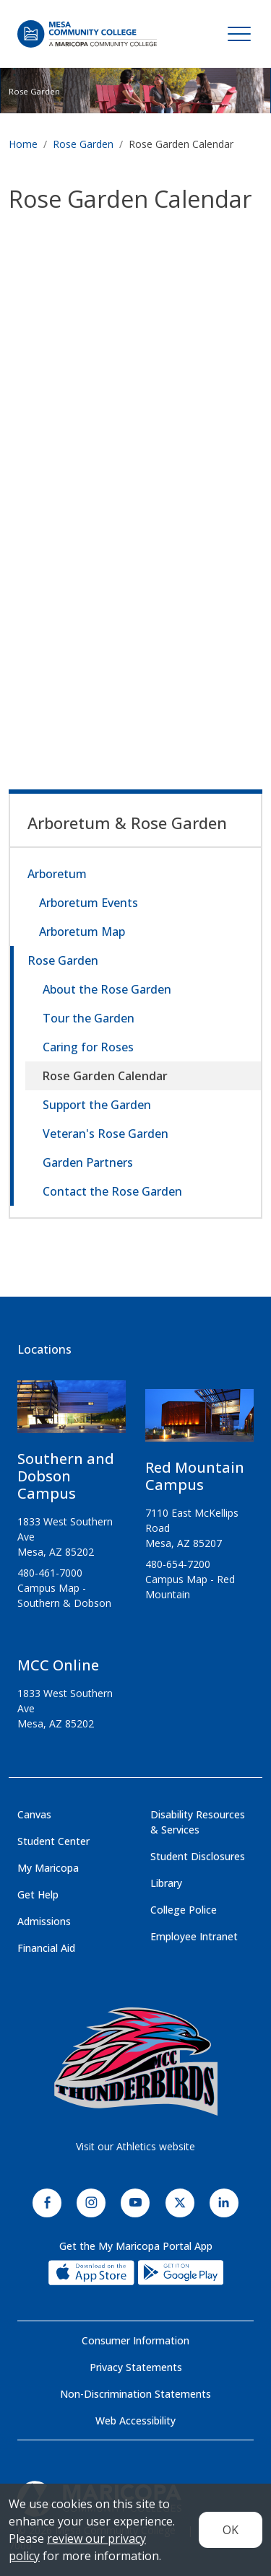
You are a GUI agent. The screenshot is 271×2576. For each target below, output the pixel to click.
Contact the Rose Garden (112, 1191)
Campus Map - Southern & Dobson (64, 1595)
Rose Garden (34, 91)
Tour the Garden (88, 1018)
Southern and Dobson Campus (65, 1476)
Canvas (34, 1814)
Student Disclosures (197, 1856)
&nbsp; (135, 451)
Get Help (38, 1894)
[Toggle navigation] (239, 33)
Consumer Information (135, 2340)
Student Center (53, 1841)
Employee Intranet (194, 1936)
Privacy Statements (136, 2367)
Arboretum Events (88, 903)
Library (166, 1883)
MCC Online (58, 1665)
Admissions (44, 1921)
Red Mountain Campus (194, 1476)
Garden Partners (88, 1162)
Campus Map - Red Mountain (190, 1586)
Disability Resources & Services (197, 1822)
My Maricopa (48, 1868)
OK (230, 2530)
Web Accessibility (135, 2420)
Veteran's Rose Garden (105, 1134)
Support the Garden (97, 1105)
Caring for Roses (88, 1047)
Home (23, 144)
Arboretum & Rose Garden (127, 822)
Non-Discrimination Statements (135, 2394)
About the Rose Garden (107, 989)
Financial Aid (46, 1948)
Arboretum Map (82, 931)
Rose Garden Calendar (105, 1076)
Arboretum (57, 874)
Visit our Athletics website (135, 2146)
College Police (183, 1909)
